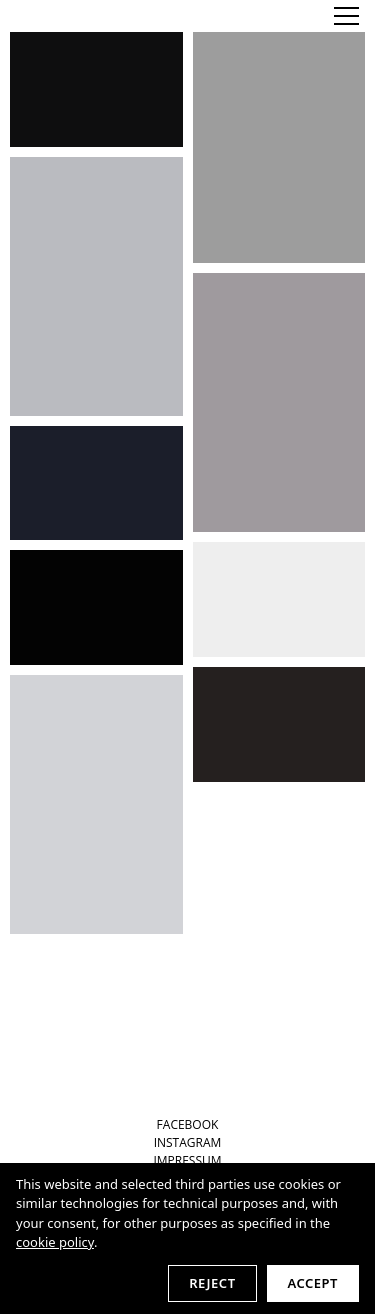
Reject (212, 1283)
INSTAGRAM (188, 1142)
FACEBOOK (188, 1124)
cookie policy (55, 1242)
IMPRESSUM (187, 1160)
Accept (313, 1283)
